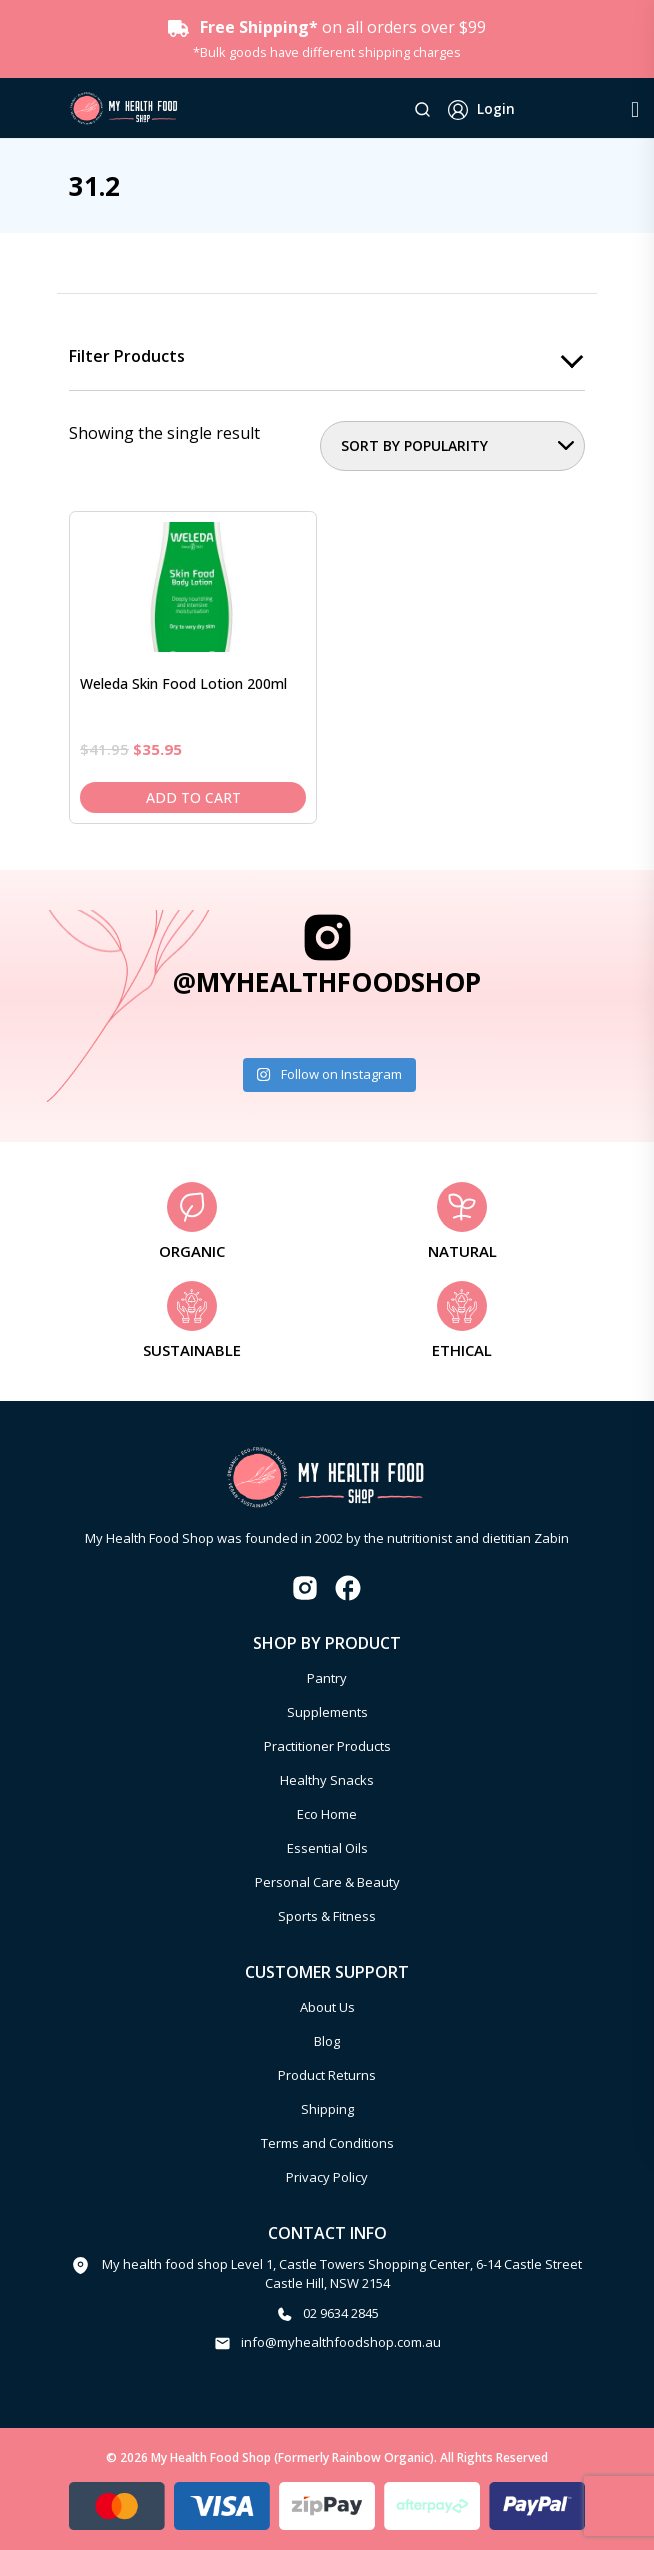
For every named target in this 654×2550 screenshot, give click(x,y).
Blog (327, 2041)
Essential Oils (327, 1848)
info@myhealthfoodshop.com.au (341, 2342)
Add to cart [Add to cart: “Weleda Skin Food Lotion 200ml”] (193, 797)
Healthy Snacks (327, 1780)
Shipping (327, 2109)
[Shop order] (452, 446)
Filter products (127, 357)
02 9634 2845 (341, 2313)
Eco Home (327, 1814)
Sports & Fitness (327, 1916)
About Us (327, 2007)
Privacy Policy (327, 2177)
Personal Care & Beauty (327, 1882)
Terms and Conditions (327, 2143)
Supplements (327, 1712)
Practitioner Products (327, 1746)
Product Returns (327, 2075)
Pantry (327, 1678)
